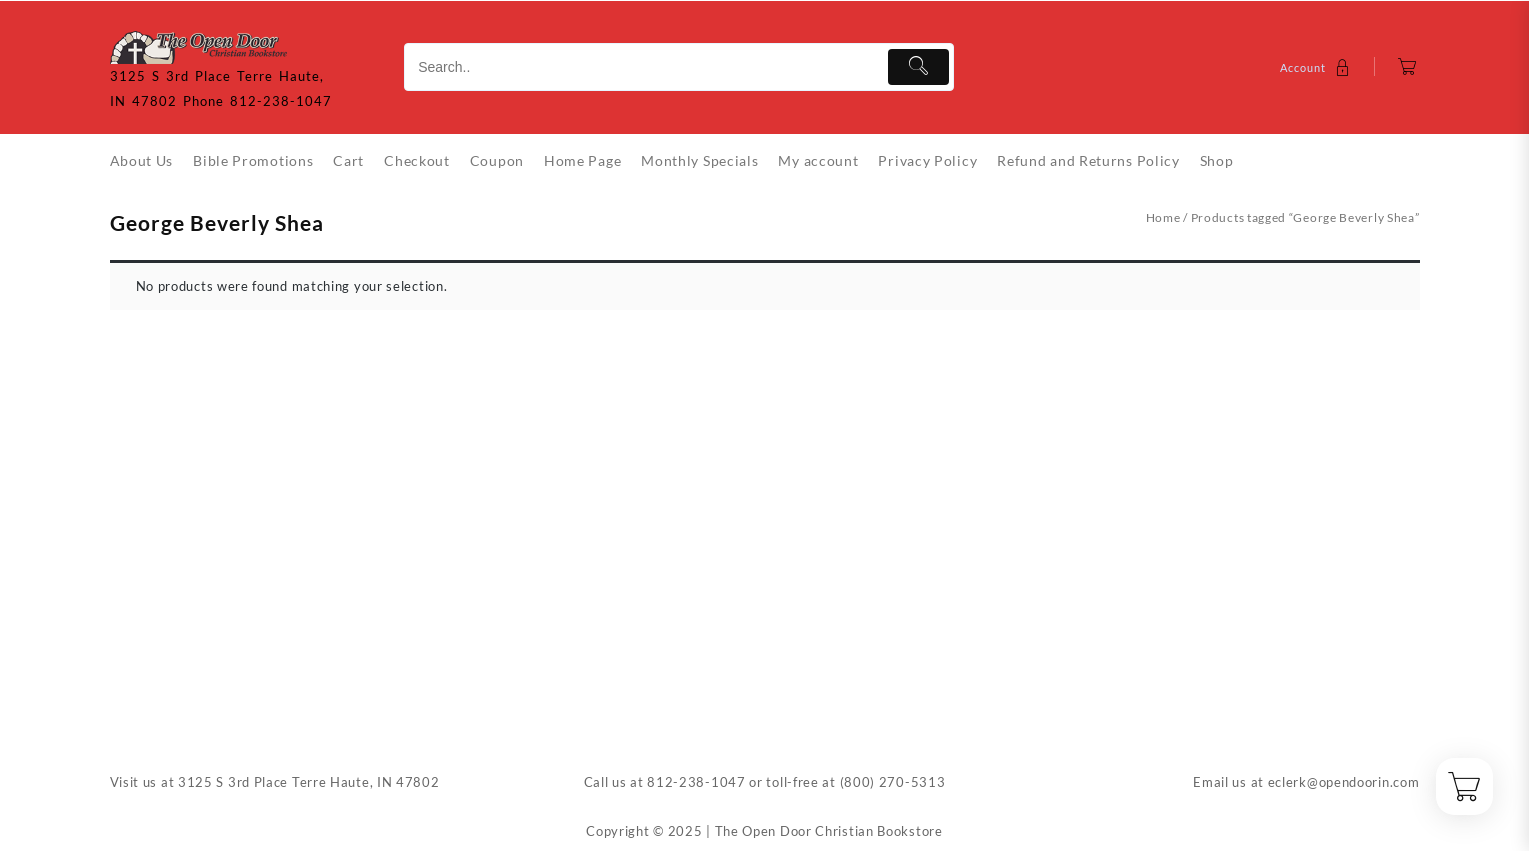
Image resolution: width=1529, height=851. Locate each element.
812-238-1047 (696, 782)
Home (1163, 217)
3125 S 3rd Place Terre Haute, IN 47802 (309, 782)
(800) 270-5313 (893, 782)
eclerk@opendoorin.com (1344, 782)
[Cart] (1407, 67)
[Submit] (918, 67)
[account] (1317, 67)
